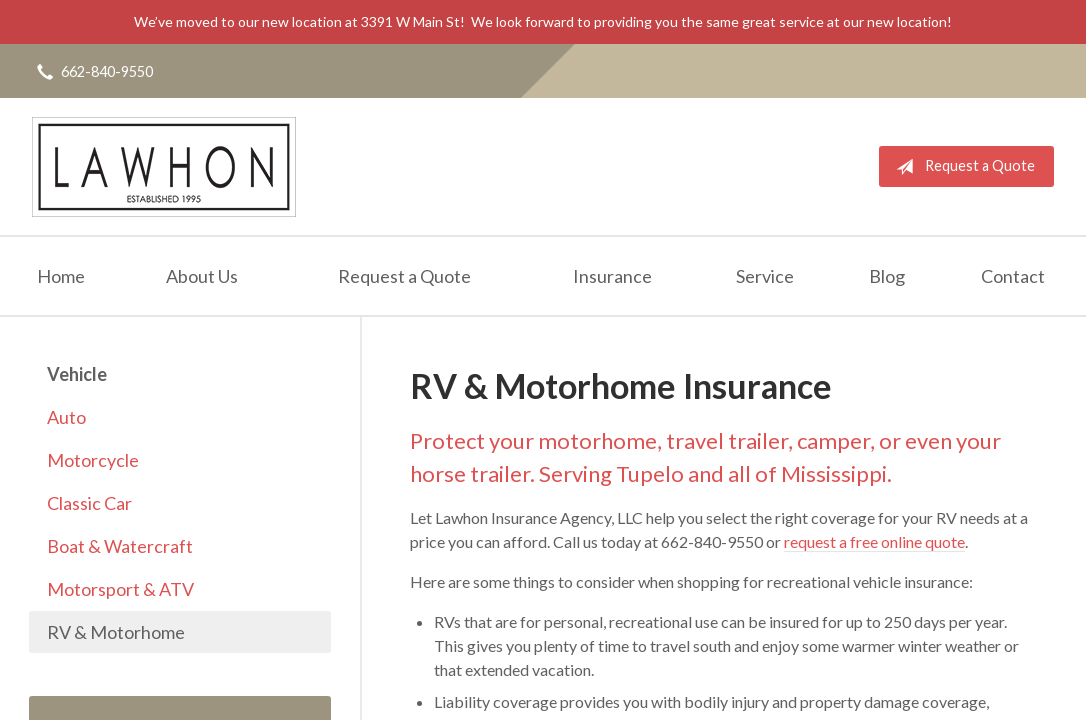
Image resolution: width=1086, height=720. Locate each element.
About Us (202, 276)
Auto (66, 417)
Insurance (612, 276)
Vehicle (77, 374)
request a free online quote (874, 541)
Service (765, 276)
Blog (887, 276)
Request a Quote (961, 167)
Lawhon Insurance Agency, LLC (164, 166)
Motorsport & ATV (120, 589)
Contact (1013, 276)
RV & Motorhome (116, 632)
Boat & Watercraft (120, 546)
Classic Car (89, 503)
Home (61, 276)
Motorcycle (93, 460)
